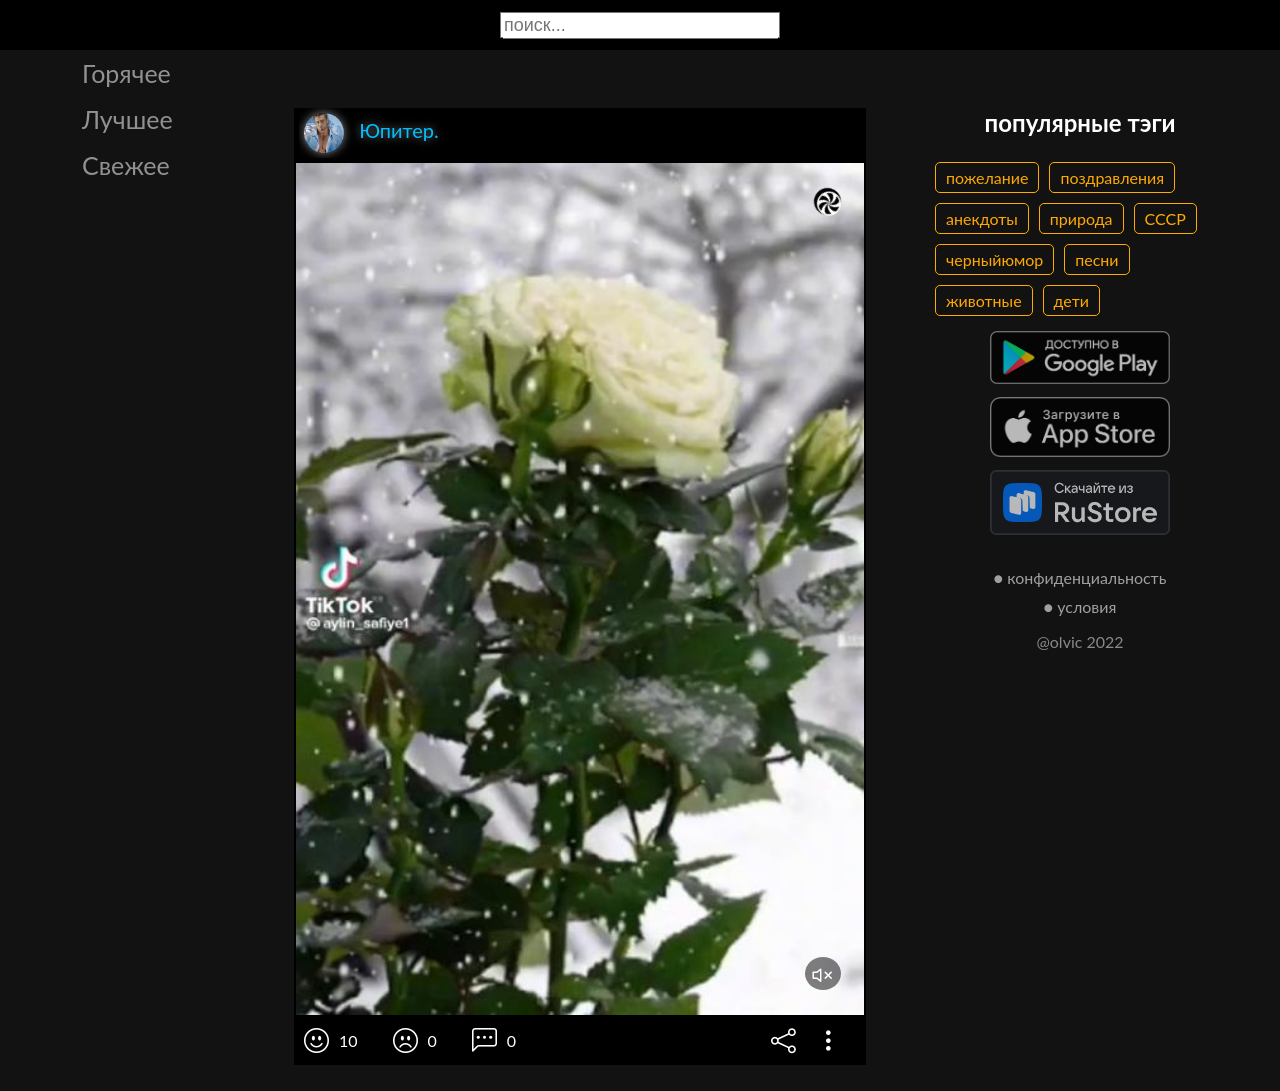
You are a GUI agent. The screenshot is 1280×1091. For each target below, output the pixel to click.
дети (1071, 300)
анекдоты (982, 218)
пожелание (987, 177)
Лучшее (127, 119)
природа (1081, 218)
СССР (1165, 218)
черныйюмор (994, 259)
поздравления (1112, 177)
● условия (1080, 606)
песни (1096, 259)
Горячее (126, 73)
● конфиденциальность (1080, 577)
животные (984, 300)
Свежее (126, 165)
